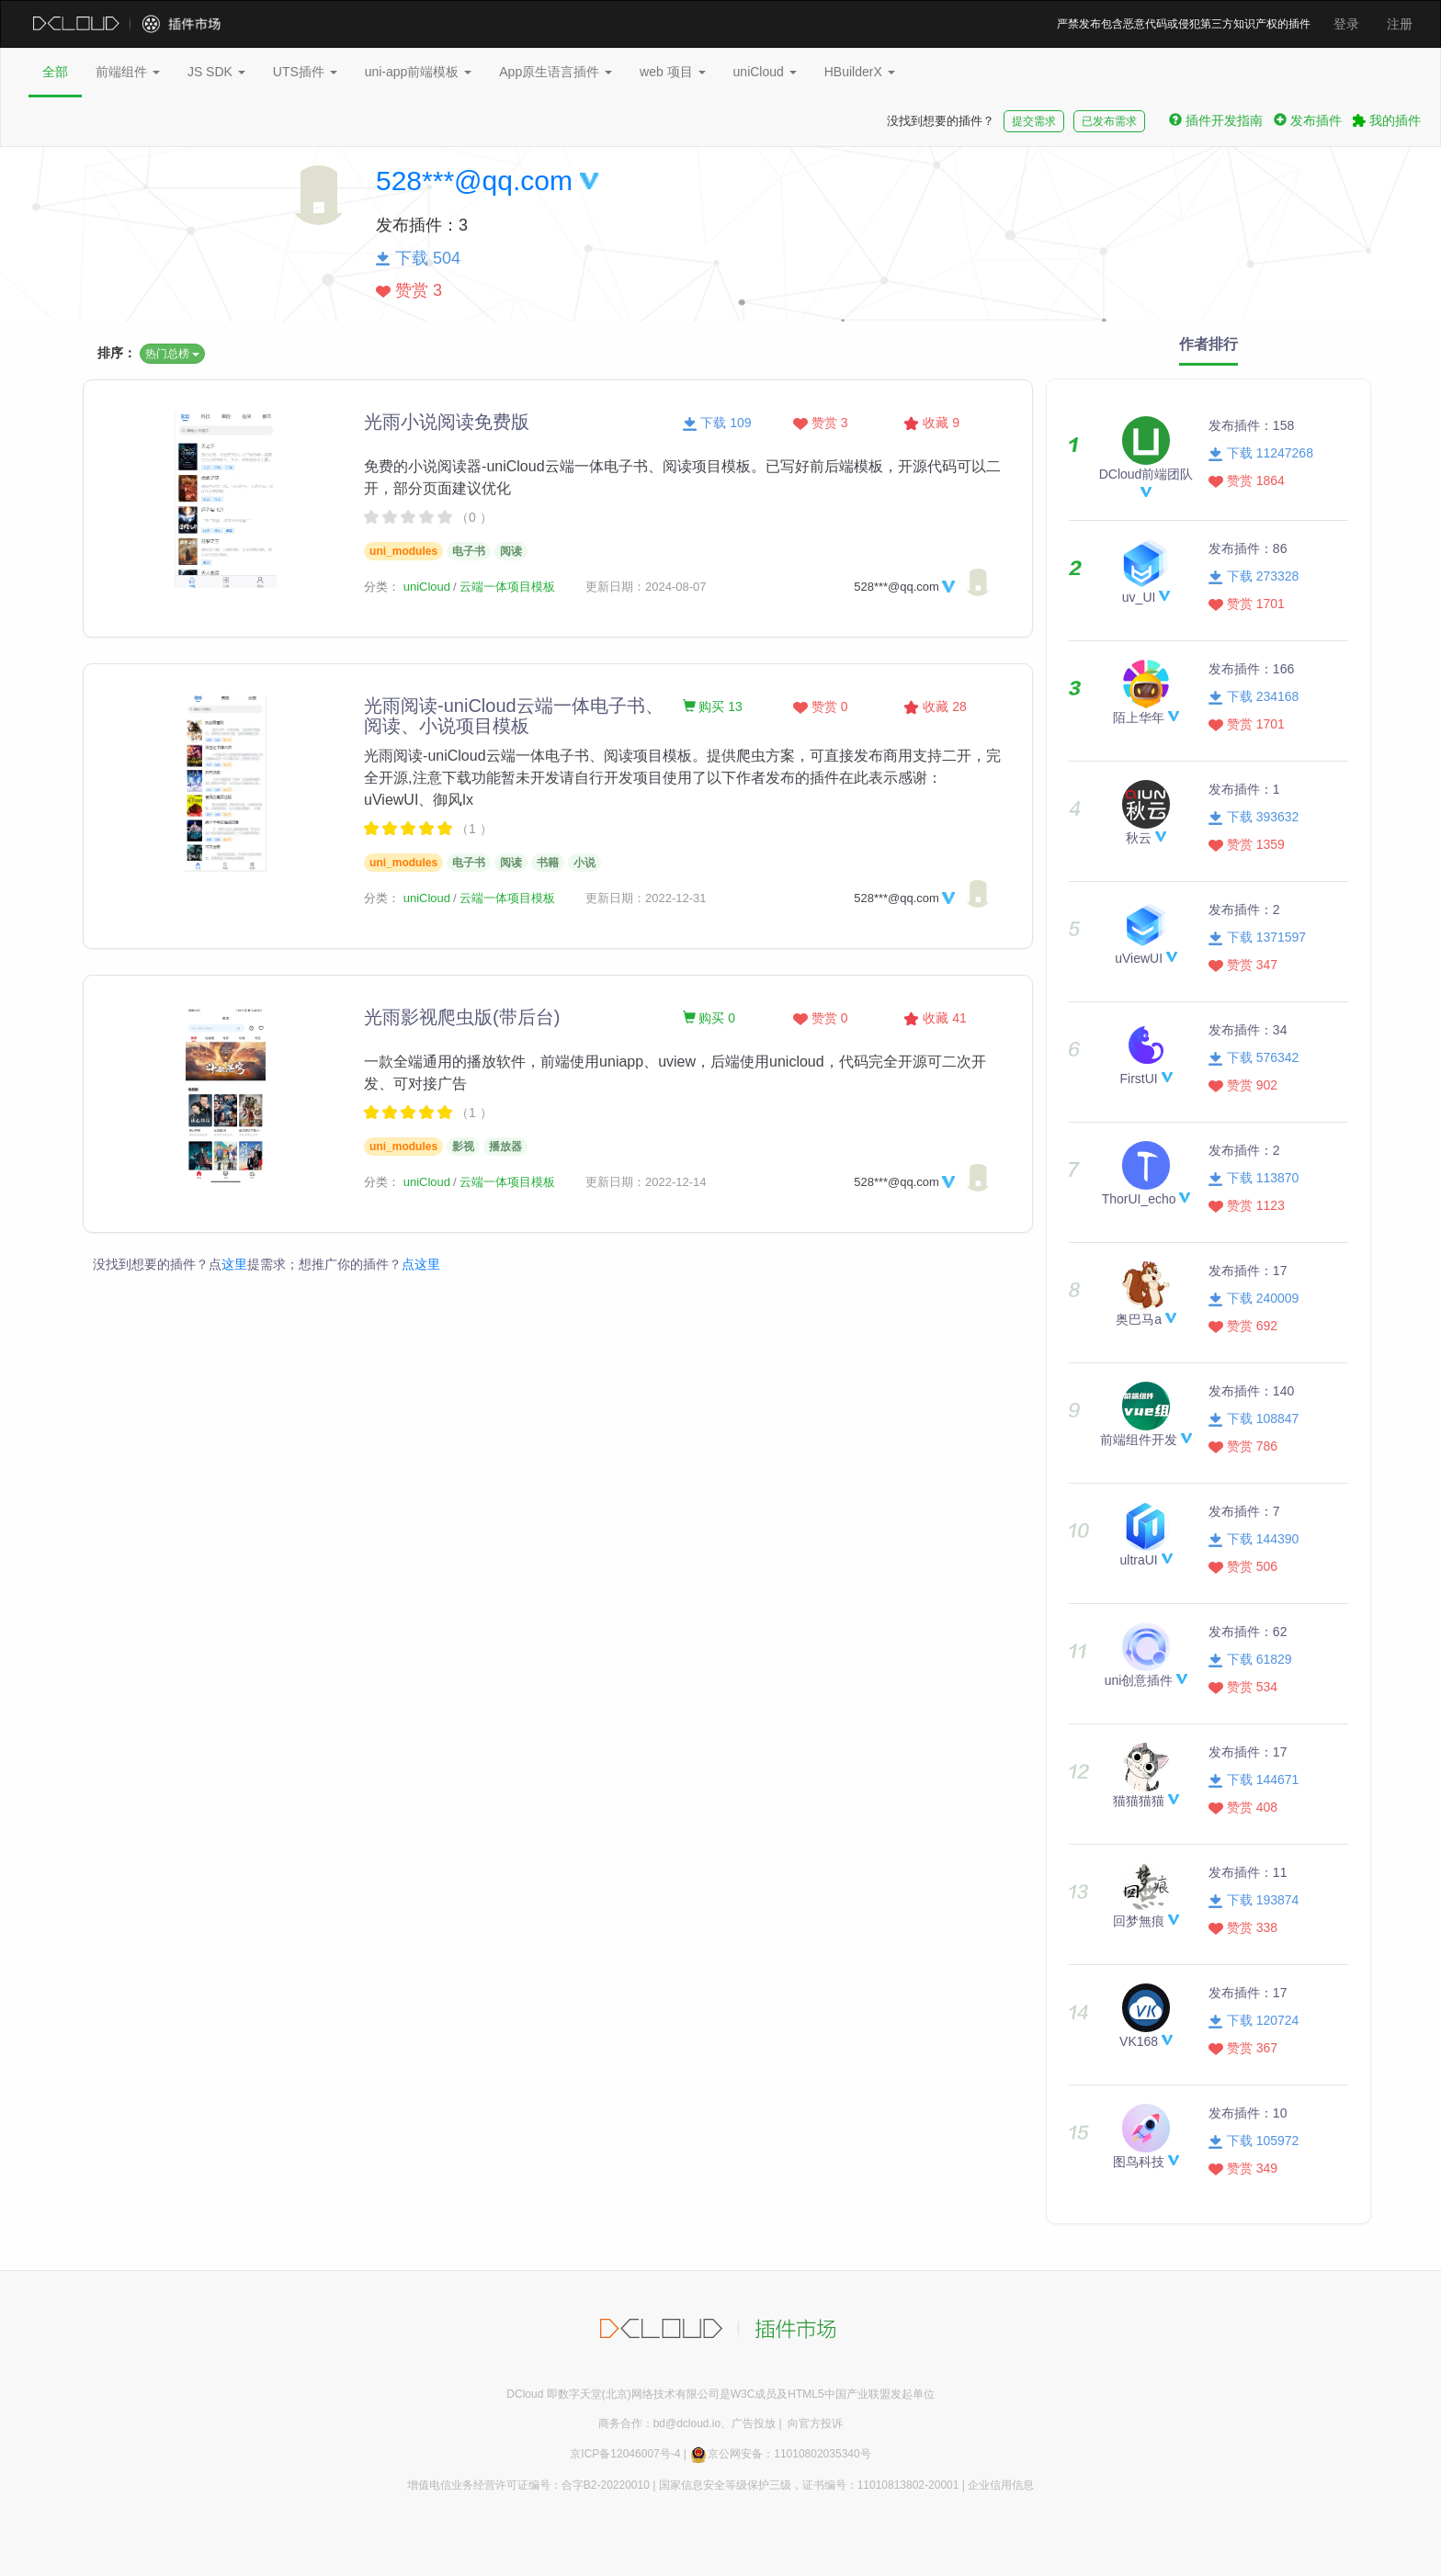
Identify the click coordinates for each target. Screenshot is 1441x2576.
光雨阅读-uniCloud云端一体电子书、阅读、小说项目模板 (514, 715)
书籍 (548, 862)
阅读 (511, 551)
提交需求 (1034, 121)
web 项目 (672, 71)
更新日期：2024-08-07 (646, 586)
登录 (1346, 24)
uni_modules (403, 551)
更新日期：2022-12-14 (646, 1182)
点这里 (421, 1264)
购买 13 (713, 706)
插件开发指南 (1216, 120)
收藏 (931, 422)
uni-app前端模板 (418, 71)
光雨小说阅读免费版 (446, 422)
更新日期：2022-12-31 (646, 898)
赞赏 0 (820, 706)
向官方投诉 (815, 2423)
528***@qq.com (474, 180)
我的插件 (1387, 120)
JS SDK (216, 71)
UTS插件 (305, 71)
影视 (463, 1146)
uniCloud (765, 71)
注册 (1400, 24)
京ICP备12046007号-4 (625, 2453)
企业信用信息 (1001, 2485)
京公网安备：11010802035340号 (779, 2453)
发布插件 (1308, 120)
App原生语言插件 (555, 71)
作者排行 (1208, 344)
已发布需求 (1109, 121)
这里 (234, 1264)
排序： (116, 352)
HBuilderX (859, 71)
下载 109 (717, 422)
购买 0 (709, 1018)
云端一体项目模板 (507, 586)
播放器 (505, 1146)
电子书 (468, 551)
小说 (584, 862)
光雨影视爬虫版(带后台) (462, 1017)
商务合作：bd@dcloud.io (659, 2423)
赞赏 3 (820, 422)
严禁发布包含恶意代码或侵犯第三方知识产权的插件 (1184, 23)
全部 (55, 71)
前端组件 (128, 71)
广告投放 (754, 2423)
